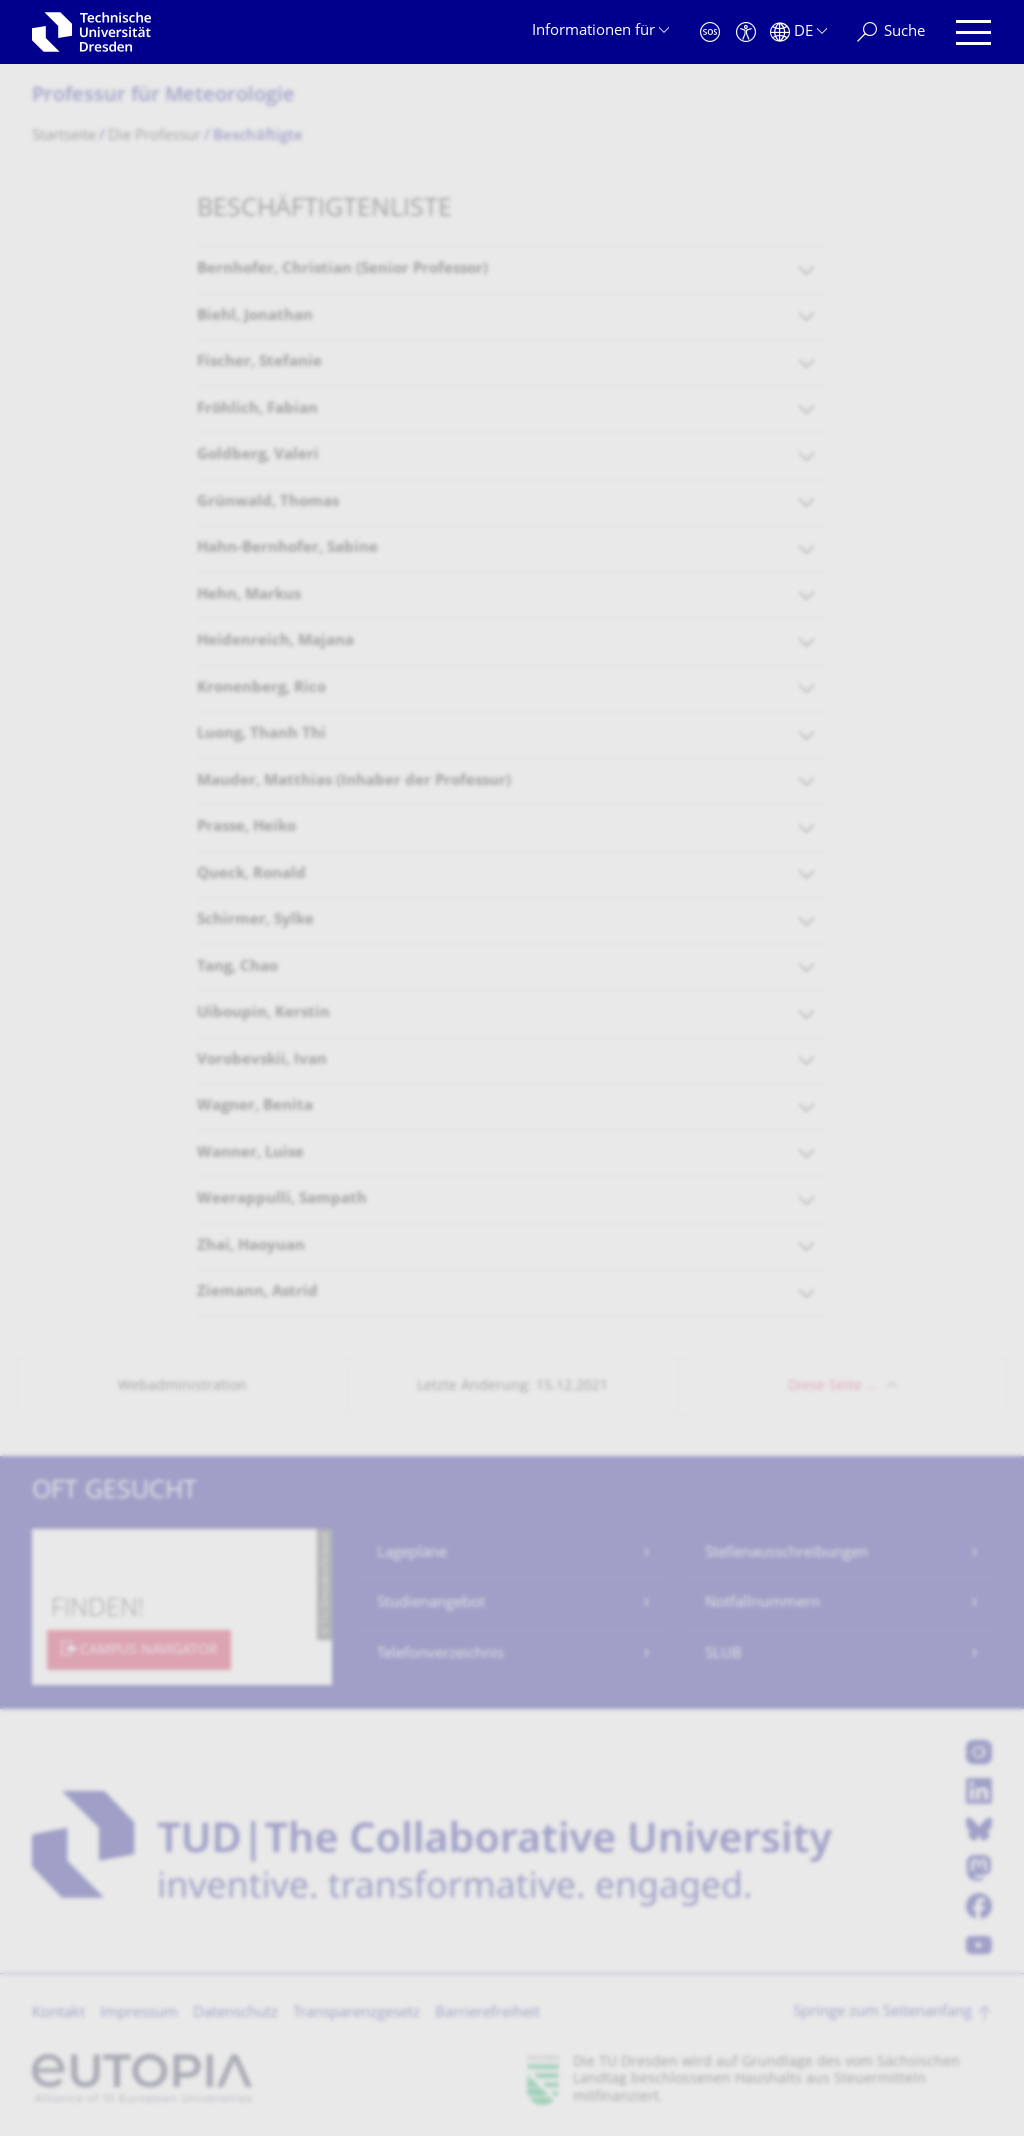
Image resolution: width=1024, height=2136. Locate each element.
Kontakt (58, 2013)
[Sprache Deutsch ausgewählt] (798, 32)
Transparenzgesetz (356, 2013)
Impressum (139, 2013)
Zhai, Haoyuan (251, 1246)
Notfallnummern (762, 1603)
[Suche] (891, 32)
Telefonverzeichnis (440, 1654)
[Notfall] (710, 32)
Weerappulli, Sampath (282, 1199)
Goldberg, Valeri (258, 455)
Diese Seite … (832, 1386)
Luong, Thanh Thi (261, 734)
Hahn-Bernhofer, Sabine (287, 548)
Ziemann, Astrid (257, 1292)
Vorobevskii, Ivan (262, 1060)
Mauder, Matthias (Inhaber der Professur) (354, 781)
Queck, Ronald (251, 874)
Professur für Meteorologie (163, 96)
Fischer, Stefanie (259, 362)
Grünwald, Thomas (268, 502)
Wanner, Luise (250, 1153)
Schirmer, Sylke (255, 920)
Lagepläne (412, 1553)
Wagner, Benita (255, 1106)
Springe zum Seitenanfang (882, 2012)
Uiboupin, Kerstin (263, 1013)
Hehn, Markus (249, 595)
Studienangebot (431, 1603)
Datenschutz (235, 2013)
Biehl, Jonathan (255, 316)
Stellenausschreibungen (786, 1553)
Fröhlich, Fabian (257, 409)
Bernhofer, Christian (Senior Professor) (342, 269)
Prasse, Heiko (246, 827)
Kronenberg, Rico (261, 688)
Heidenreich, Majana (275, 641)
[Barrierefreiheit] (746, 32)
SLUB (723, 1654)
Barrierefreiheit (487, 2013)
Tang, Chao (237, 967)
